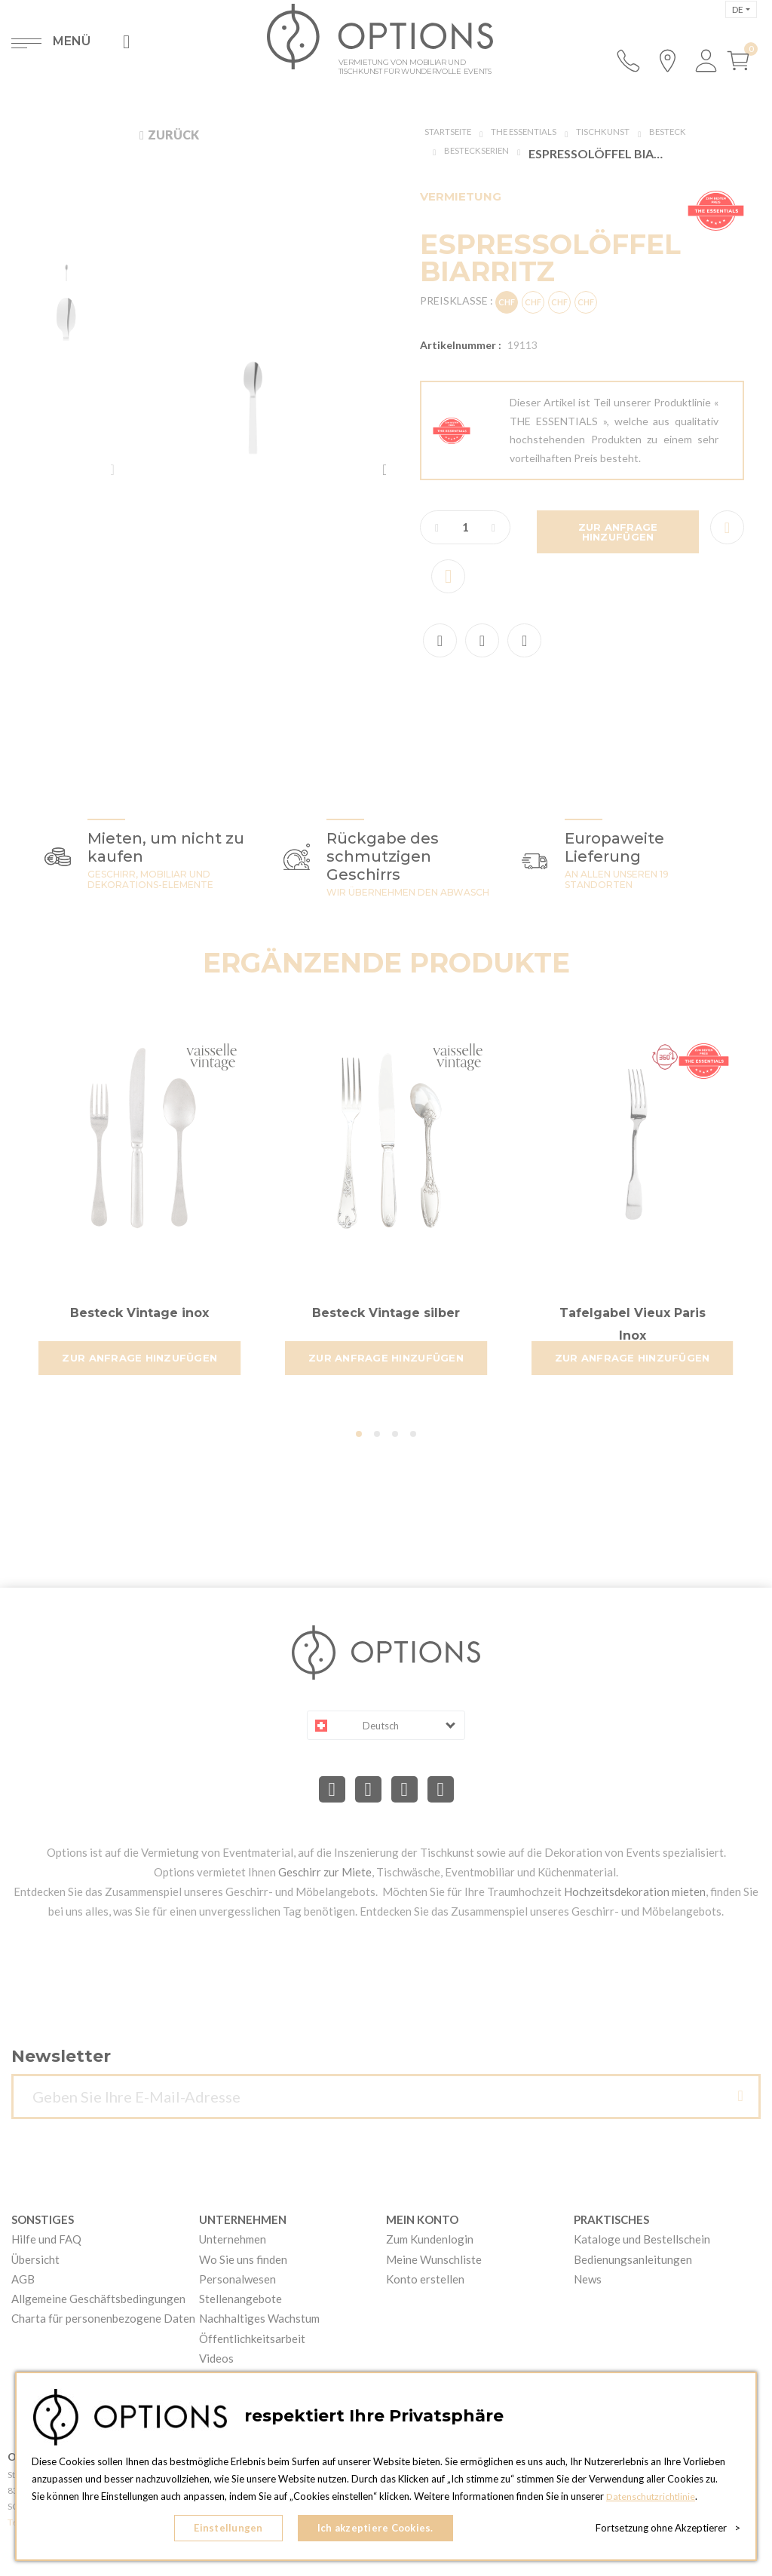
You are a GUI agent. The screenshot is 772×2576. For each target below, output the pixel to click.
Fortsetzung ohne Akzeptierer (668, 2531)
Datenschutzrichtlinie (652, 2501)
